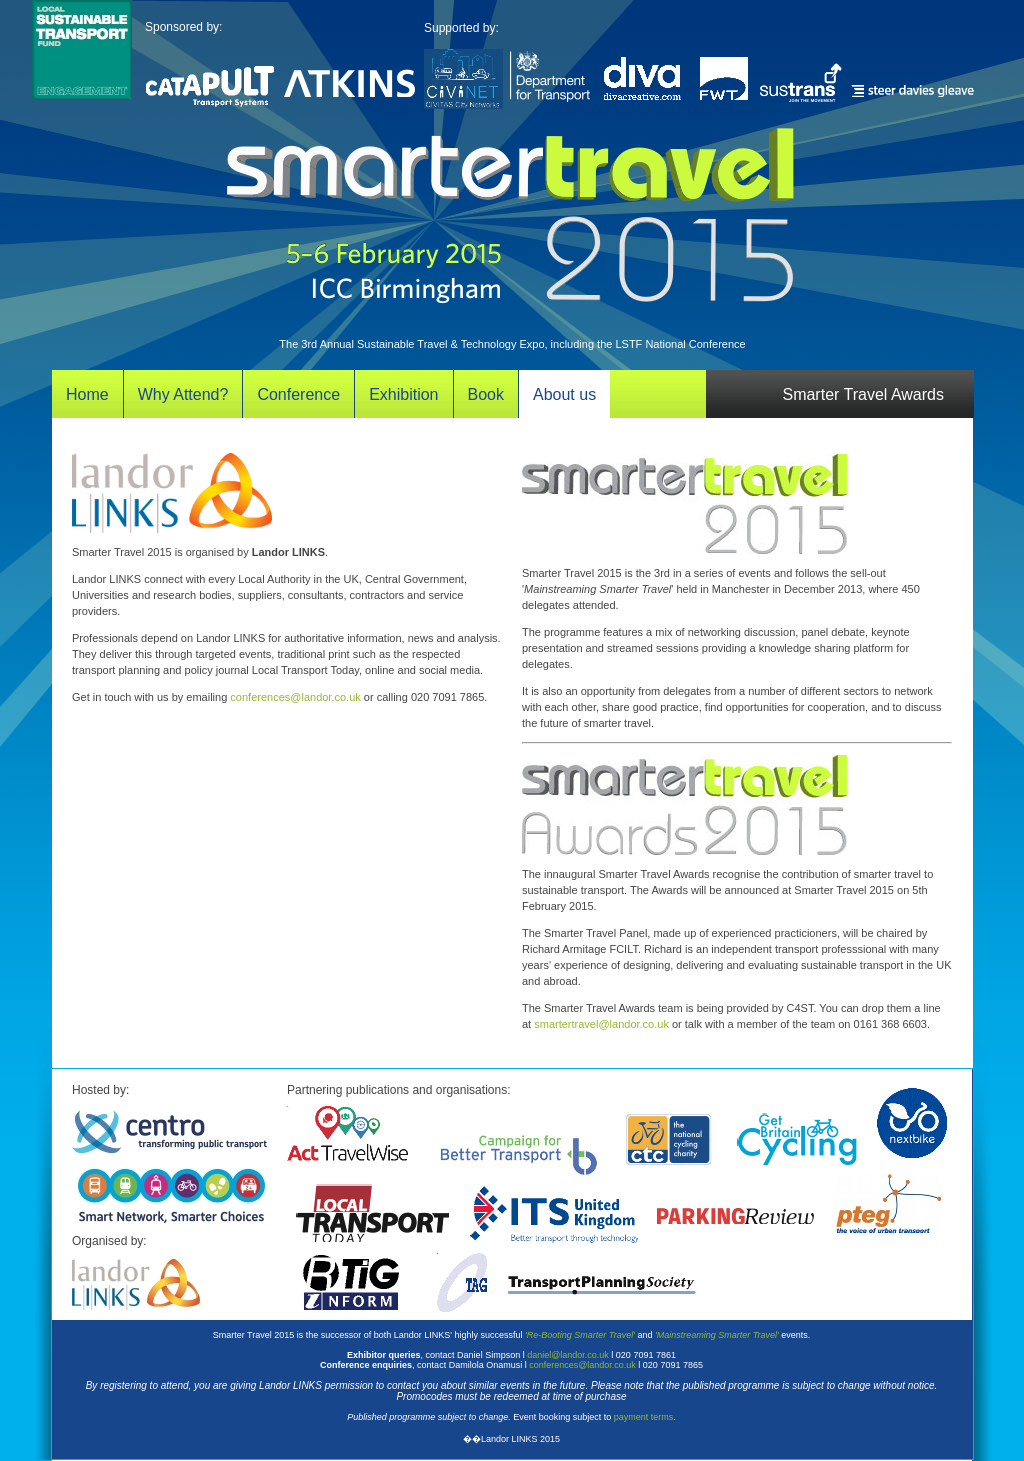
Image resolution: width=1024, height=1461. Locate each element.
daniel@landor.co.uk (568, 1355)
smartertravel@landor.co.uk (601, 1024)
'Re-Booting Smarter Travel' (580, 1335)
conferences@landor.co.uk (295, 697)
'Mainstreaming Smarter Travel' (717, 1335)
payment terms (644, 1417)
